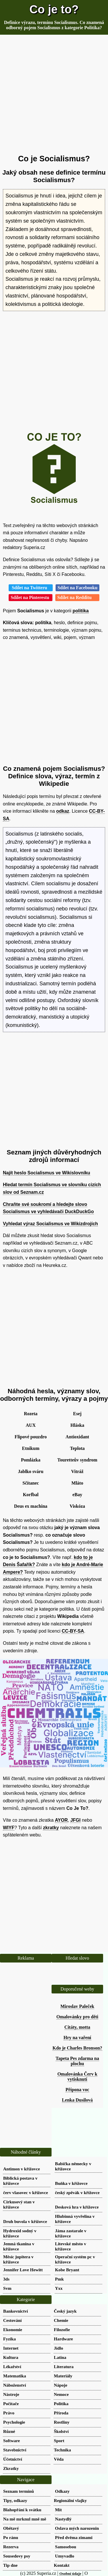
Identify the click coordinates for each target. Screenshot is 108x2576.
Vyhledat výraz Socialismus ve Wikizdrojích (50, 1223)
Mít (58, 2509)
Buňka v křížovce (71, 2183)
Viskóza (77, 1506)
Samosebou (65, 2546)
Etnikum (30, 1448)
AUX (31, 1425)
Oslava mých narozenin (77, 2528)
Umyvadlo (64, 2555)
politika (81, 610)
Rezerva (10, 2546)
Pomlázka (31, 1459)
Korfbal (30, 1494)
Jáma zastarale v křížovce (70, 2233)
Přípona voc (77, 2089)
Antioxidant (77, 1436)
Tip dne (10, 2565)
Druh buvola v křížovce (25, 2221)
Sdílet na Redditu (77, 597)
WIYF (8, 1827)
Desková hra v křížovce (76, 2206)
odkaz (62, 811)
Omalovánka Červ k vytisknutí (77, 2076)
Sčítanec (30, 1483)
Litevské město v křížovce (70, 2246)
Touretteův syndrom (77, 1459)
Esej (77, 1413)
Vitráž (77, 1471)
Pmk (59, 2278)
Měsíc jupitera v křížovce (18, 2259)
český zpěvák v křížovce (77, 2192)
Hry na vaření (77, 2037)
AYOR (61, 1820)
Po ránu (10, 2537)
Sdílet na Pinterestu (31, 597)
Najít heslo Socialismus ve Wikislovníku (46, 1172)
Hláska (77, 1425)
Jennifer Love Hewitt (23, 2269)
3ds (6, 2278)
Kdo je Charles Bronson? (77, 2047)
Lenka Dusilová (77, 2100)
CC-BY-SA (73, 1631)
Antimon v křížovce (21, 2168)
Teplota (77, 1448)
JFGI (75, 1820)
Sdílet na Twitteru (31, 587)
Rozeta (30, 1413)
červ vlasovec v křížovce (25, 2192)
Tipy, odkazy (15, 2500)
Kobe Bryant (67, 2269)
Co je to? (54, 9)
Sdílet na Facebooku (77, 587)
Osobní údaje (70, 2573)
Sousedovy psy (16, 2555)
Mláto (77, 1483)
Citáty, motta (77, 2027)
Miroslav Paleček (77, 2006)
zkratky (51, 1827)
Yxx (58, 2288)
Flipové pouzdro (31, 1436)
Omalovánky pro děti (77, 2016)
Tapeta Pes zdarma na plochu (77, 2061)
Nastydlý (63, 2518)
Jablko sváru (30, 1471)
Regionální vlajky (70, 2500)
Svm (7, 2288)
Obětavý (11, 2528)
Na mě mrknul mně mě (24, 2518)
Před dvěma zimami (73, 2537)
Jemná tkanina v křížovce (18, 2246)
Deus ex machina (31, 1506)
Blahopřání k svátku (22, 2509)
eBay (77, 1494)
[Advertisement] (54, 94)
